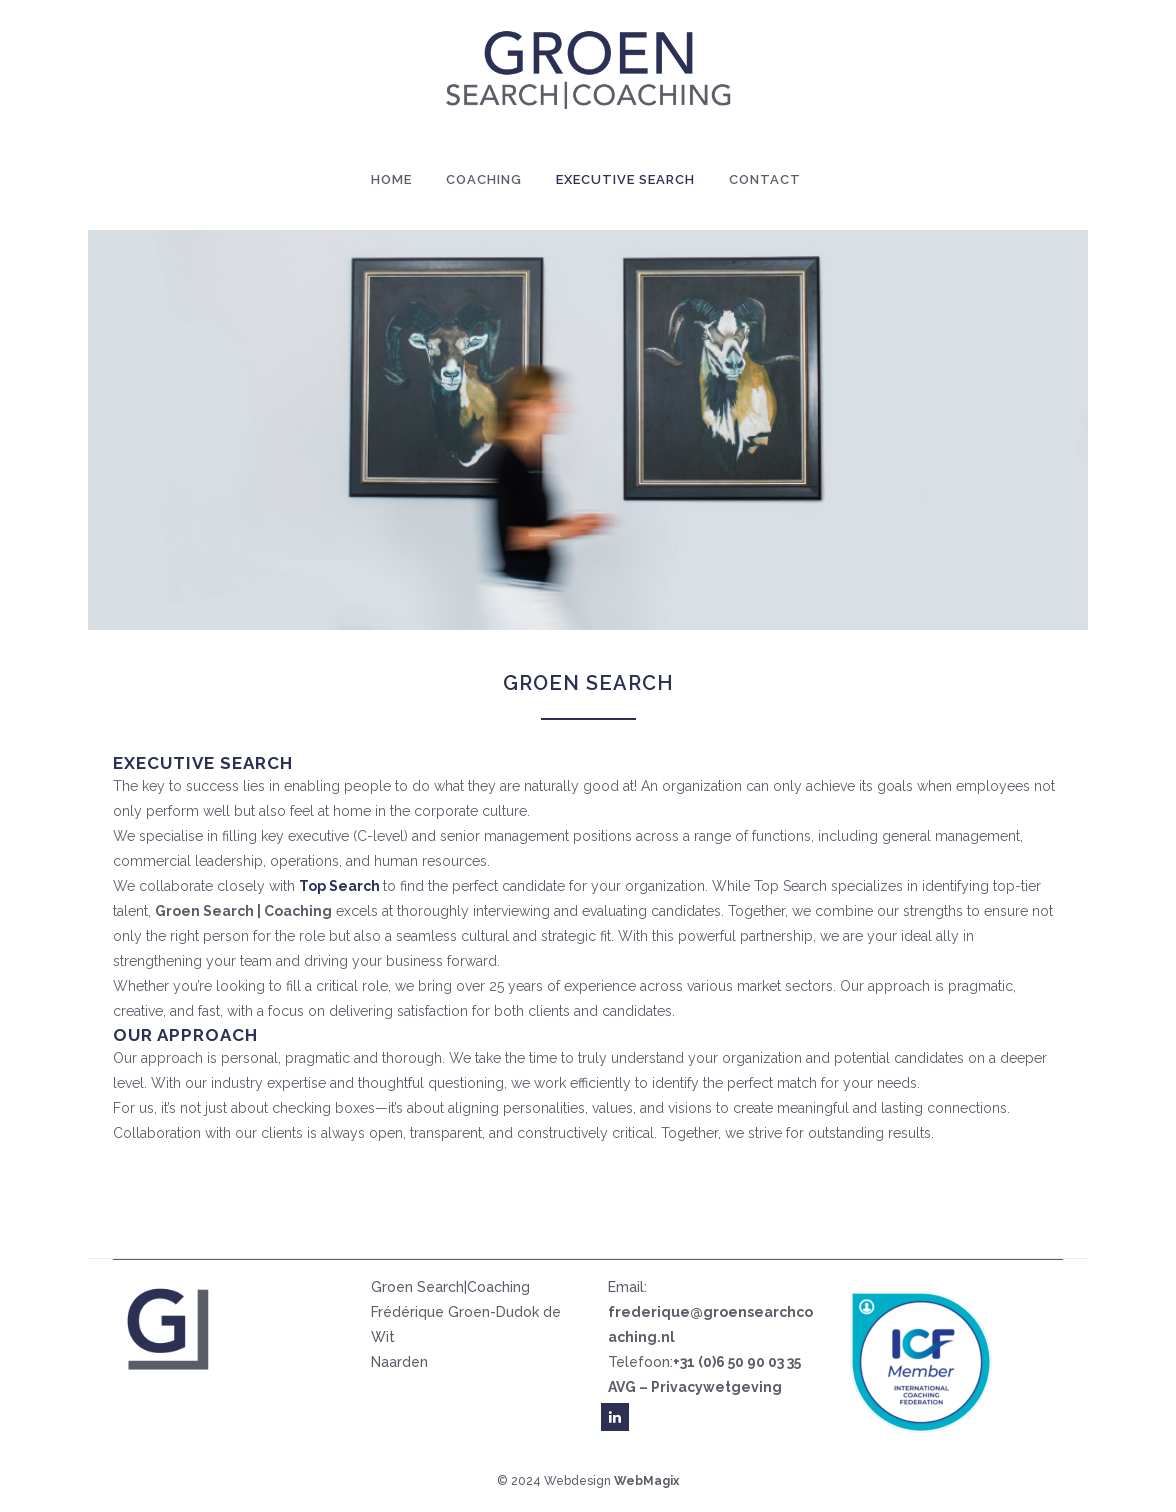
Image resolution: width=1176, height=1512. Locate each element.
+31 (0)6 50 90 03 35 (737, 1362)
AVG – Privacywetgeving (695, 1387)
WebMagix (646, 1481)
